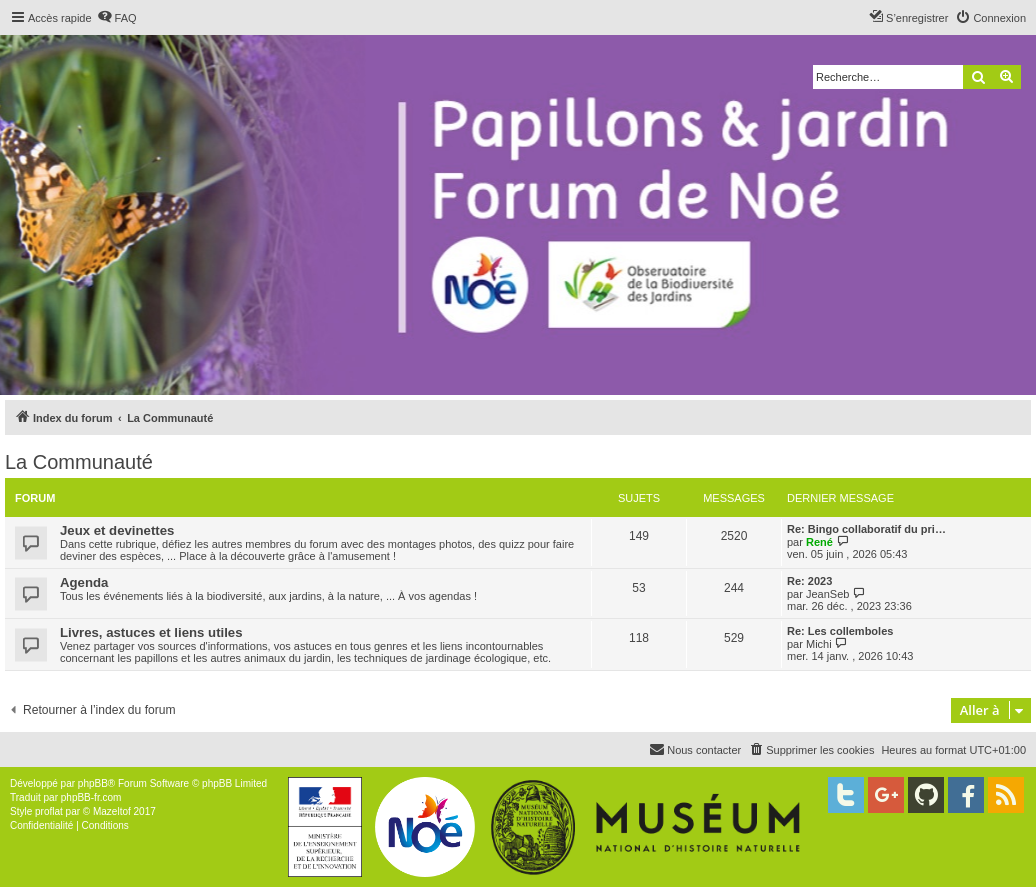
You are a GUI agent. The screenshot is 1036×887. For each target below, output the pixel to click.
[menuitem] (117, 18)
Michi (819, 644)
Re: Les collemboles (840, 631)
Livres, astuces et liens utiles (151, 632)
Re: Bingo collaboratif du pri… (866, 529)
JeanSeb (827, 594)
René (819, 542)
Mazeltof (112, 811)
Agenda (84, 582)
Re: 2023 (809, 581)
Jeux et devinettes (117, 530)
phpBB (93, 783)
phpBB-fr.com (91, 797)
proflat (49, 811)
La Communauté (79, 462)
